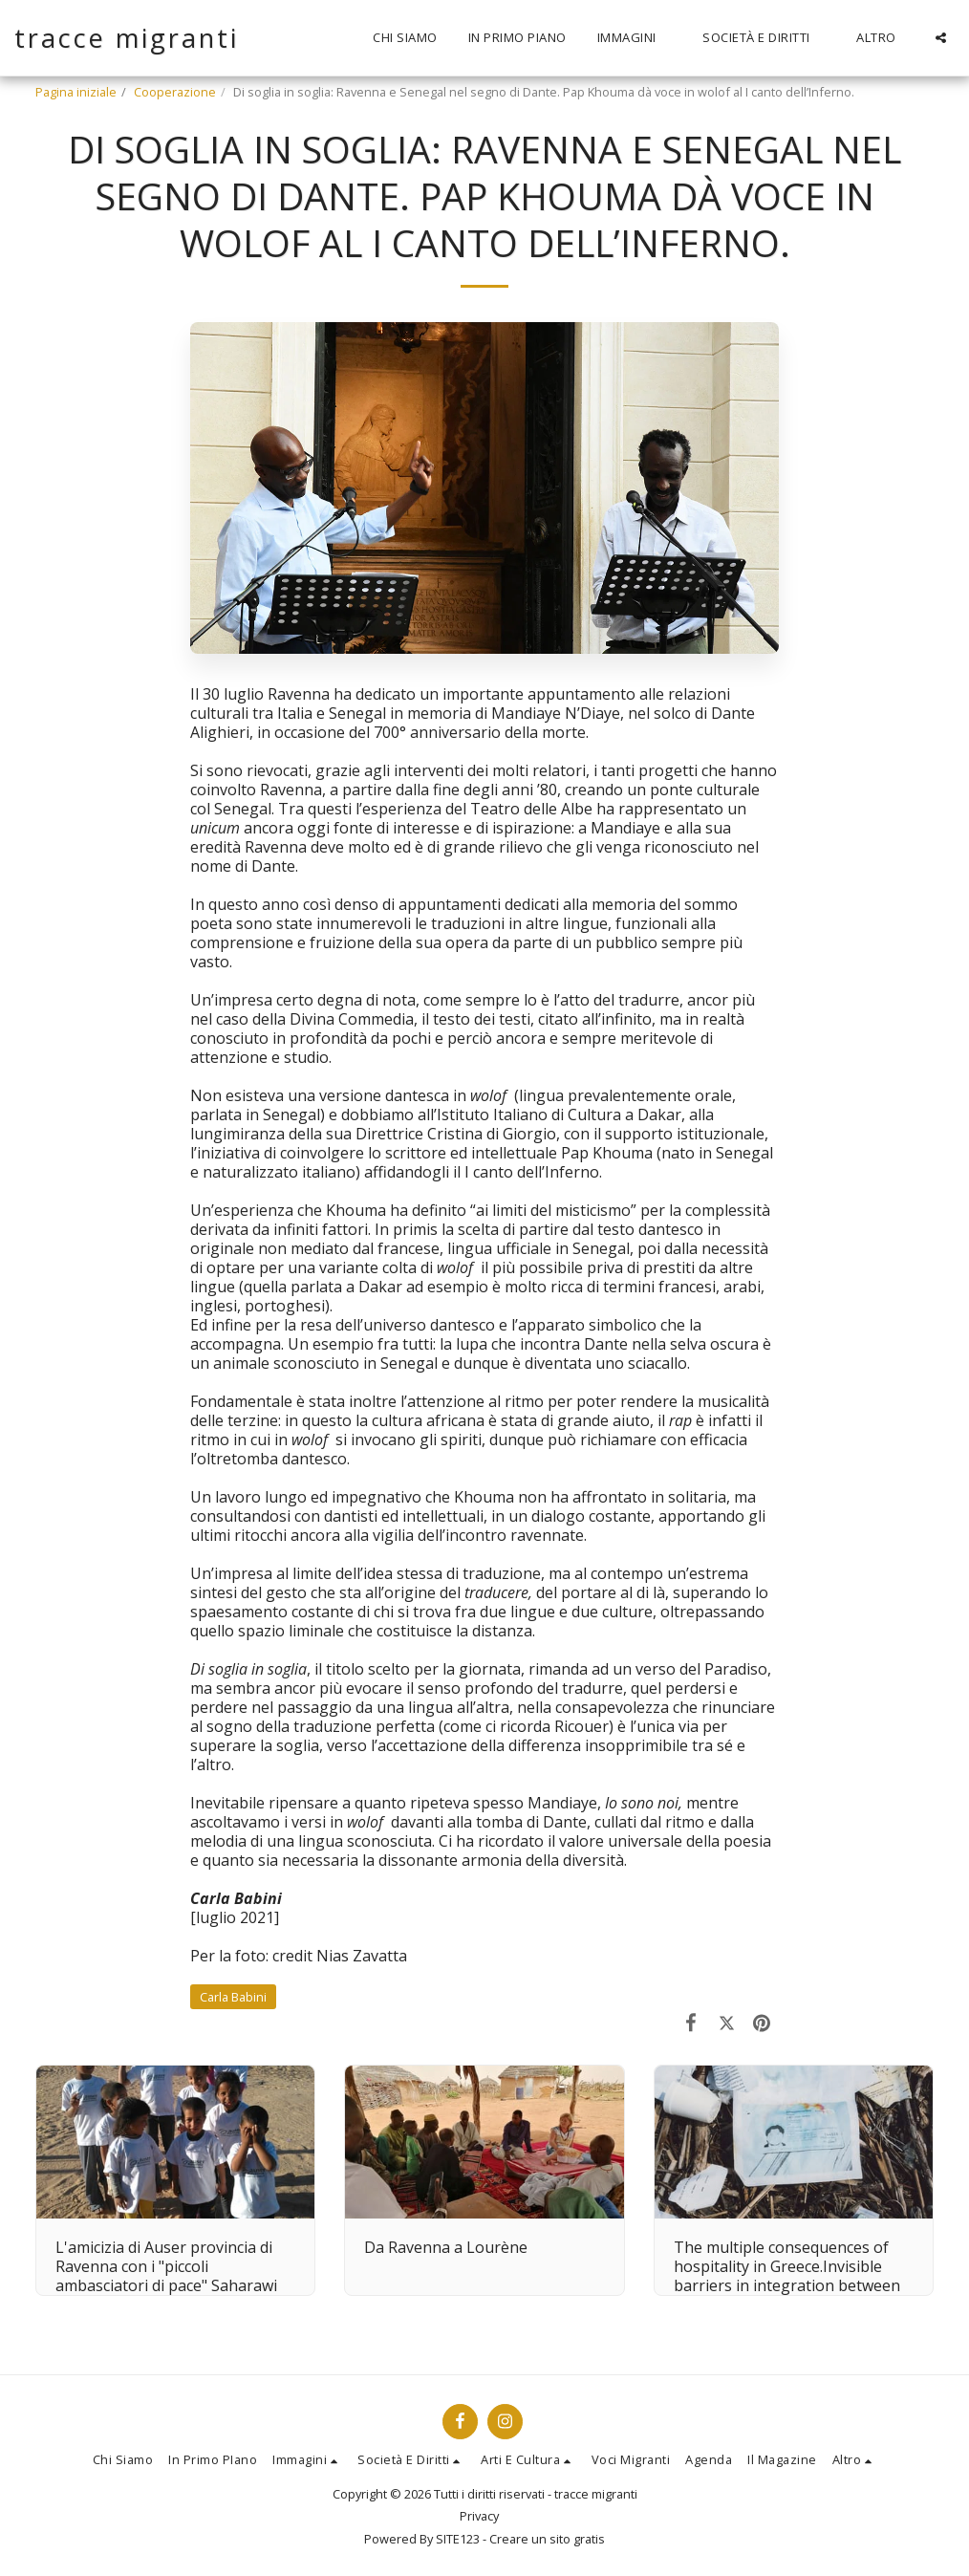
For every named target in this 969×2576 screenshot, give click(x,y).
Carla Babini (233, 1996)
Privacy (479, 2515)
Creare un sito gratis (547, 2538)
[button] (635, 38)
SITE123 (458, 2538)
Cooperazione (175, 91)
